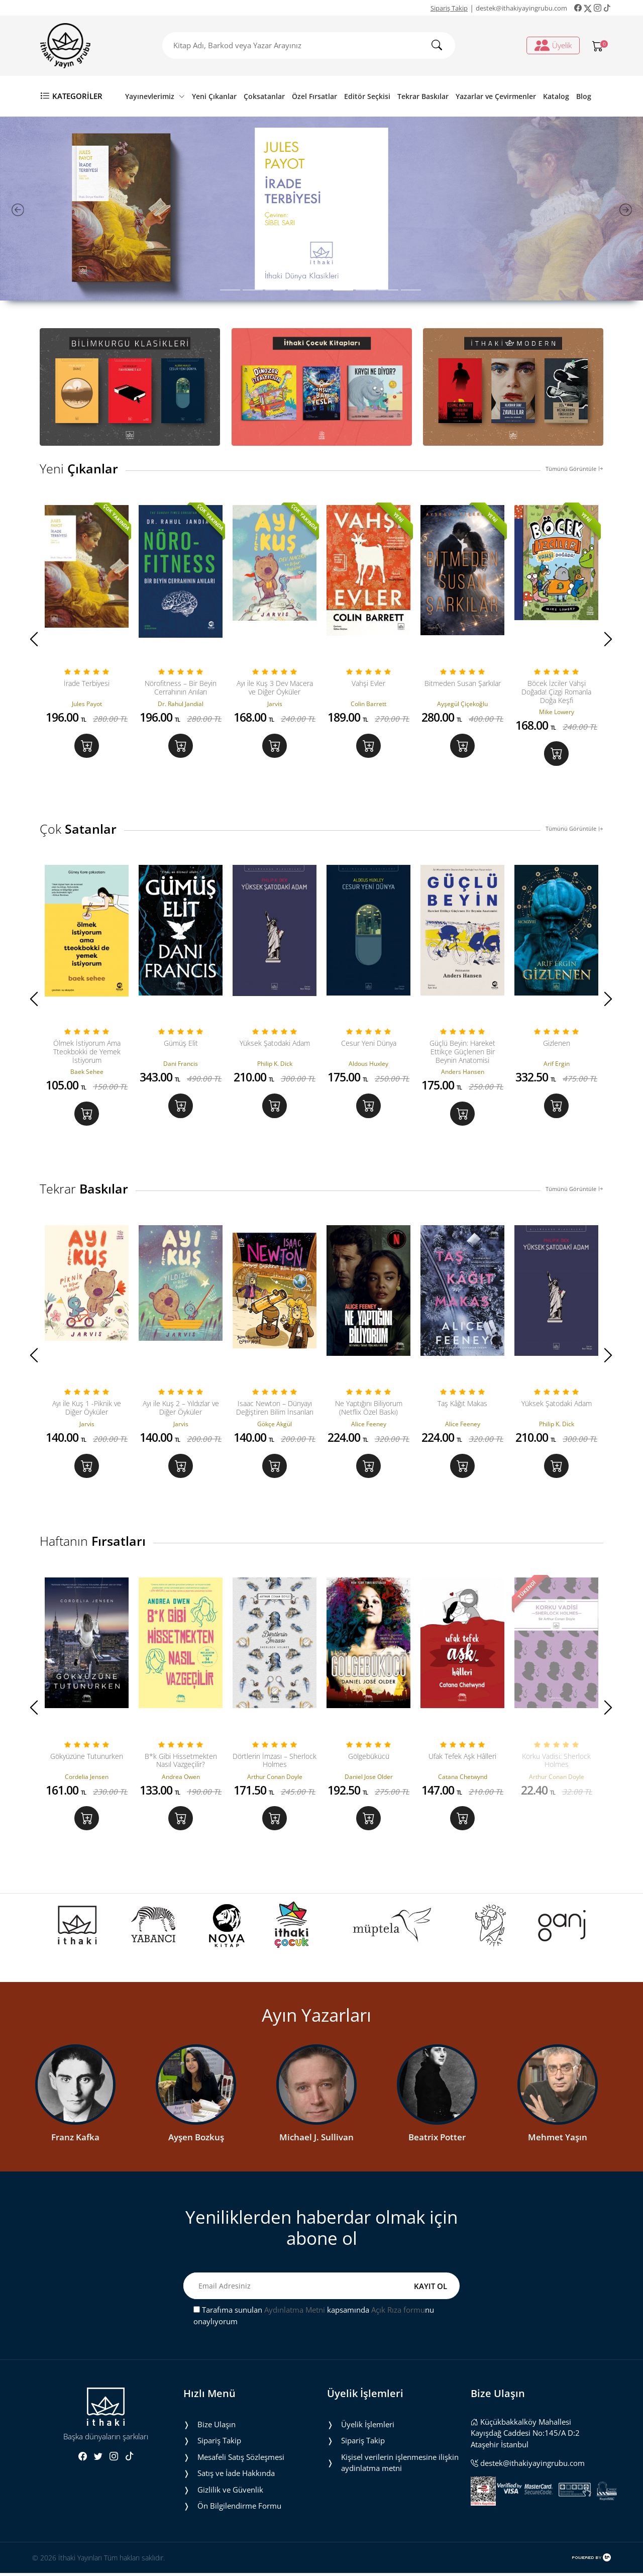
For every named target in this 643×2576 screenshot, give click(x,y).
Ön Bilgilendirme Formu (239, 2509)
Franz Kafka (75, 2140)
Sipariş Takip (449, 8)
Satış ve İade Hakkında (236, 2476)
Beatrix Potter (437, 2140)
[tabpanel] (321, 209)
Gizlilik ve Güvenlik (230, 2493)
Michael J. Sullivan (316, 2140)
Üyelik (553, 45)
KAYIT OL (430, 2289)
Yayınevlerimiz (155, 96)
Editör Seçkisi (367, 96)
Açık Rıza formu (398, 2313)
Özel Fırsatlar (314, 96)
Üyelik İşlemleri (367, 2427)
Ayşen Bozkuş (196, 2140)
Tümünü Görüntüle (574, 468)
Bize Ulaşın (216, 2427)
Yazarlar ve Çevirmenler (496, 96)
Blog (583, 96)
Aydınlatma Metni (294, 2313)
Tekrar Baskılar (423, 96)
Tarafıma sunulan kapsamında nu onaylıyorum (313, 2318)
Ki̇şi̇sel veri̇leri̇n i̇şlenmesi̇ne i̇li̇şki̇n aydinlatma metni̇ (400, 2465)
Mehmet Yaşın (557, 2140)
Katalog (556, 96)
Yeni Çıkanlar (214, 96)
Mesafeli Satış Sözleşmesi (240, 2460)
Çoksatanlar (264, 96)
